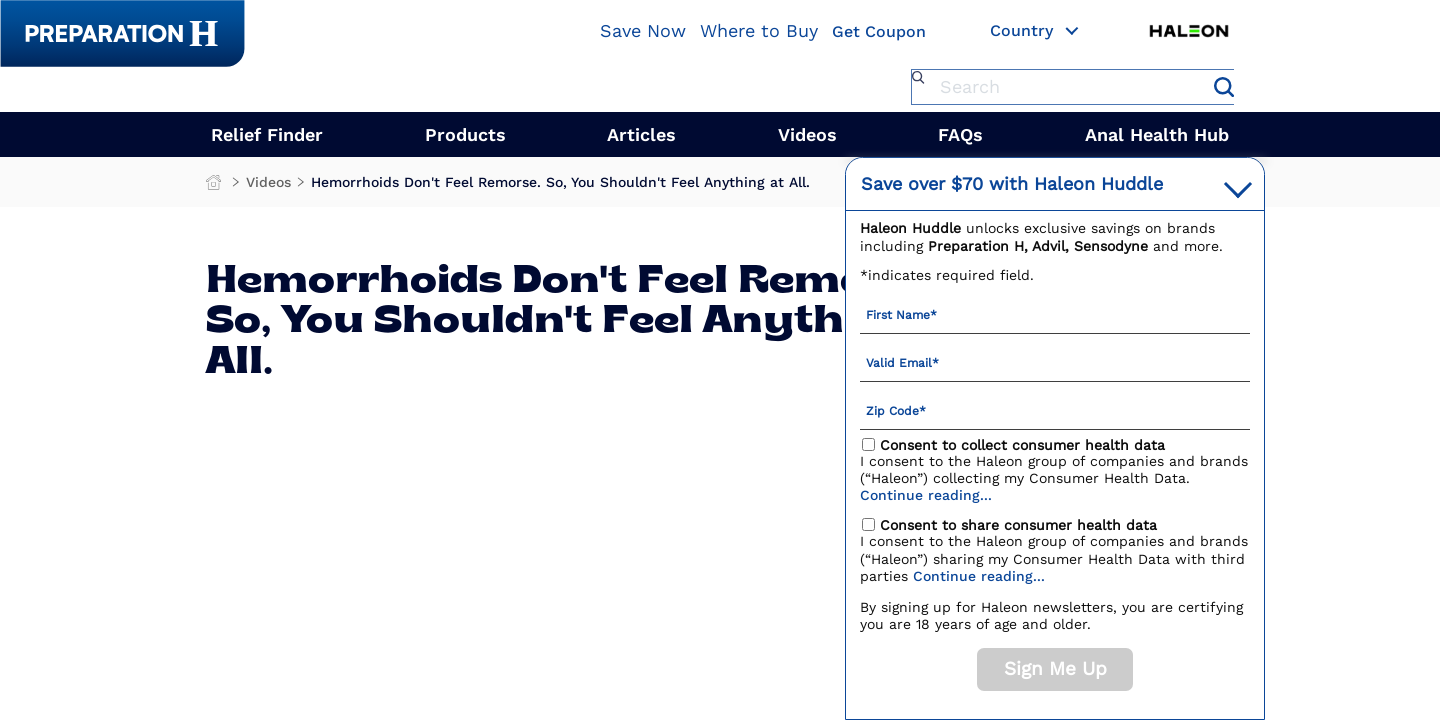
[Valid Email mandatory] (1055, 362)
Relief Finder (267, 134)
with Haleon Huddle (1012, 183)
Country (1035, 31)
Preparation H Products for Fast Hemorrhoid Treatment (216, 187)
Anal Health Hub (1157, 134)
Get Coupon (879, 32)
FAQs (960, 134)
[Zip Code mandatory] (1055, 410)
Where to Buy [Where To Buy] (759, 30)
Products (465, 134)
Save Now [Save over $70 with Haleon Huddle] (643, 30)
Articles (641, 134)
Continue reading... (926, 495)
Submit (1224, 87)
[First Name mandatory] (1055, 314)
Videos (807, 134)
